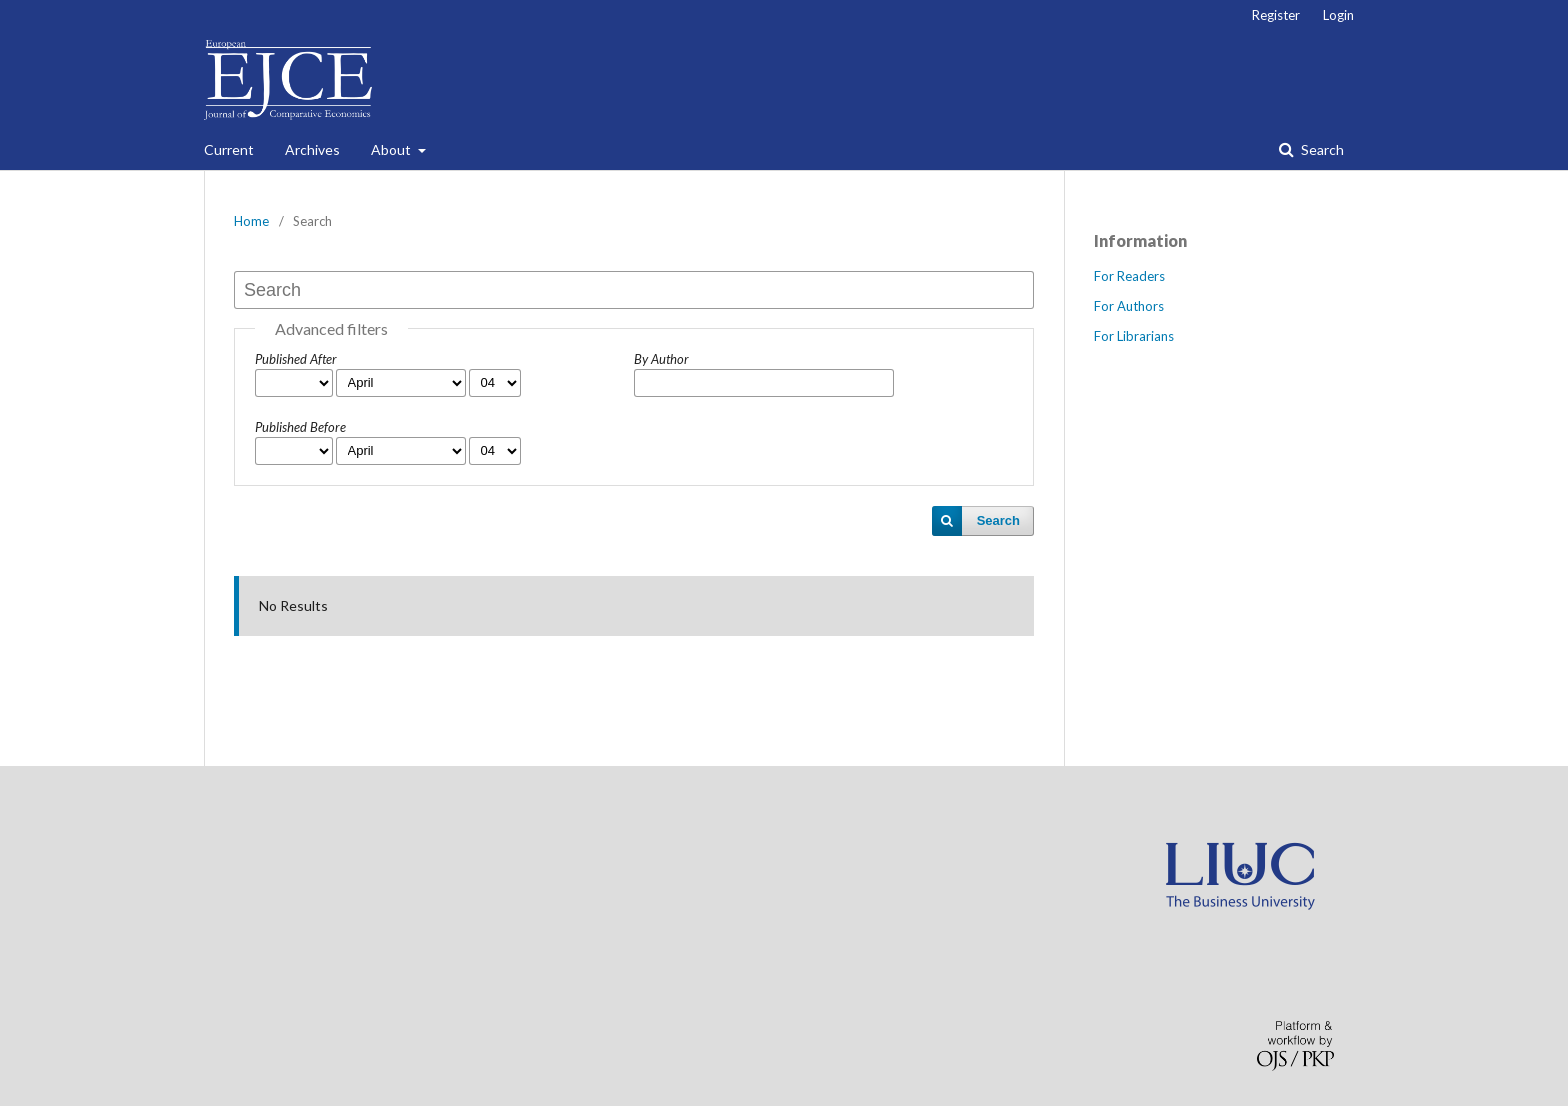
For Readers (1129, 276)
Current (229, 149)
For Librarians (1134, 336)
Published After (296, 359)
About (392, 149)
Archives (312, 149)
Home (251, 221)
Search (1321, 149)
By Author (661, 359)
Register (1276, 15)
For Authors (1129, 306)
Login (1338, 15)
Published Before (300, 427)
